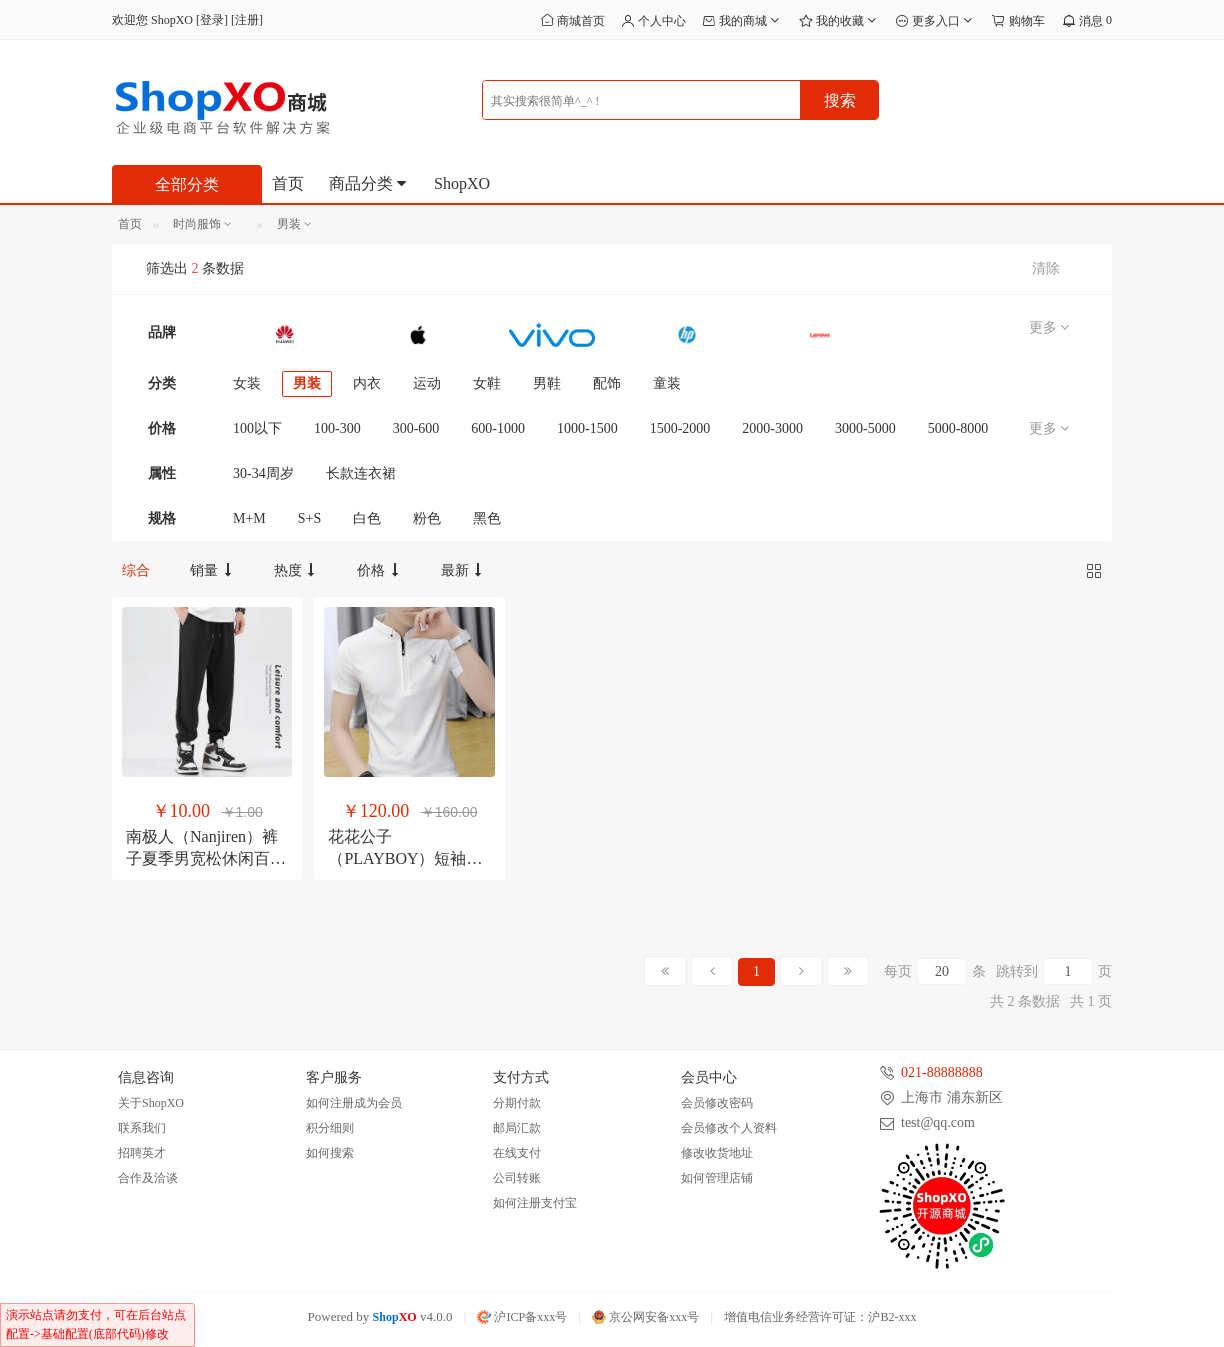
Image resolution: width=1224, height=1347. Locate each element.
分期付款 (517, 1103)
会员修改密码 (717, 1103)
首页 (288, 183)
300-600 (416, 428)
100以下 (257, 428)
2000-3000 (772, 428)
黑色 (487, 518)
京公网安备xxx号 (645, 1317)
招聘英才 (142, 1153)
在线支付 (517, 1153)
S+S (309, 518)
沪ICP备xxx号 (522, 1317)
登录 (212, 20)
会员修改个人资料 (729, 1128)
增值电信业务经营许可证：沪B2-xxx (820, 1317)
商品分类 (369, 183)
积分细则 (330, 1128)
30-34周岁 (263, 473)
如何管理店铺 (717, 1178)
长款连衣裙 (361, 473)
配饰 (607, 383)
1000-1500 (587, 428)
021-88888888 (942, 1072)
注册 (247, 20)
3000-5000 (865, 428)
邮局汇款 (517, 1128)
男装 (307, 383)
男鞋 (547, 383)
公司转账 (517, 1178)
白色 (367, 518)
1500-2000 (680, 428)
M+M (249, 518)
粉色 (427, 518)
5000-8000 (958, 428)
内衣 (367, 383)
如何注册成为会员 (354, 1103)
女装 (247, 383)
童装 (667, 383)
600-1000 (498, 428)
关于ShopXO (151, 1103)
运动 (427, 383)
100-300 (337, 428)
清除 (1046, 268)
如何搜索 (330, 1153)
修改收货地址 (717, 1153)
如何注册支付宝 (535, 1203)
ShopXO (462, 183)
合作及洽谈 (148, 1178)
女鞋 (487, 383)
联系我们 (142, 1128)
